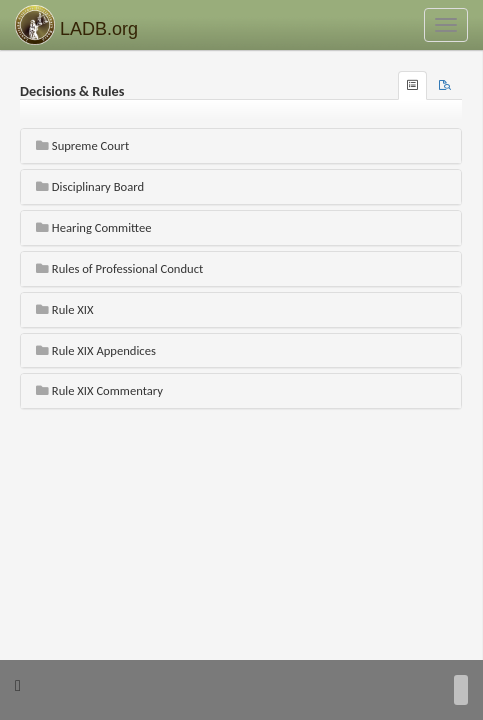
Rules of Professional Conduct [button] (119, 268)
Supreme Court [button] (82, 145)
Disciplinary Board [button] (90, 186)
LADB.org (76, 25)
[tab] (444, 85)
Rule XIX (65, 309)
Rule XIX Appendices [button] (96, 350)
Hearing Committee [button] (93, 227)
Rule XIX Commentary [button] (99, 390)
